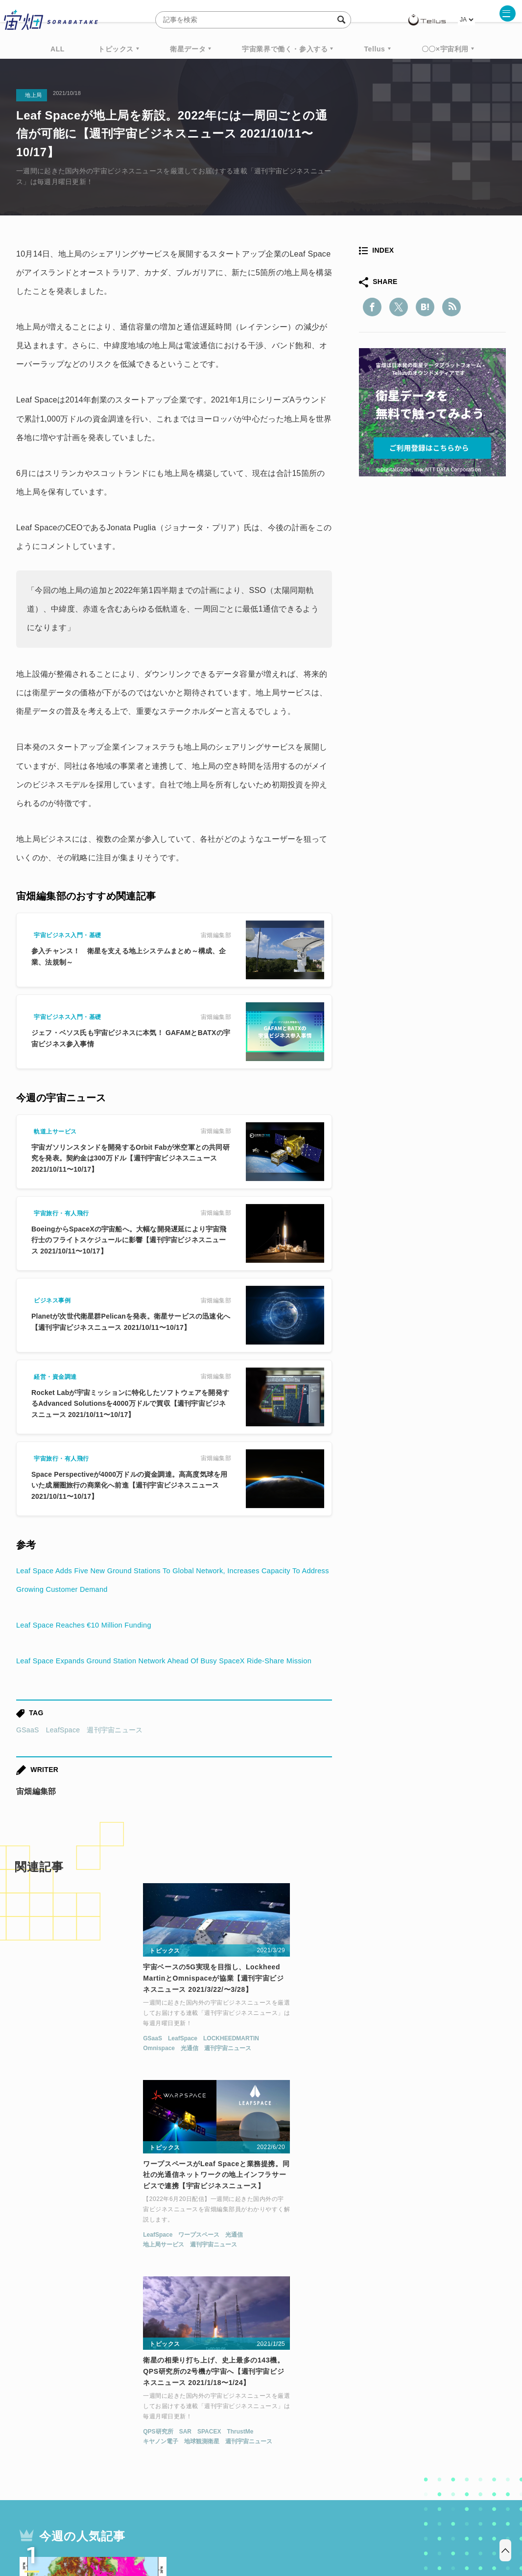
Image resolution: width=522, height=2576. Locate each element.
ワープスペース (240, 2064)
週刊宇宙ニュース (114, 1748)
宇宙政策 (344, 2431)
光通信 (62, 2074)
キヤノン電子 (371, 2074)
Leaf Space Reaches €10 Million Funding (90, 1625)
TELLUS (123, 2413)
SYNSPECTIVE (182, 2431)
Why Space (226, 2413)
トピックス (116, 49)
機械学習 (65, 2431)
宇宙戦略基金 (292, 2431)
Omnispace (32, 2074)
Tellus (374, 49)
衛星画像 (420, 2413)
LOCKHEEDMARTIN (104, 2064)
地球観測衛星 (412, 2074)
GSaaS (27, 1748)
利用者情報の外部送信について (313, 2524)
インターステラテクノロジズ (424, 2431)
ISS (101, 2431)
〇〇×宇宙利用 (445, 49)
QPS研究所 (369, 2064)
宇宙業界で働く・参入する (285, 49)
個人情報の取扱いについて (231, 2524)
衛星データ (188, 49)
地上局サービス (205, 2074)
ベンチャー (371, 2413)
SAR (396, 2064)
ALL (57, 49)
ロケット (239, 2431)
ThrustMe (451, 2064)
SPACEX (420, 2064)
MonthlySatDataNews (299, 2413)
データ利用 (469, 2413)
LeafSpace (63, 1748)
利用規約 (179, 2524)
